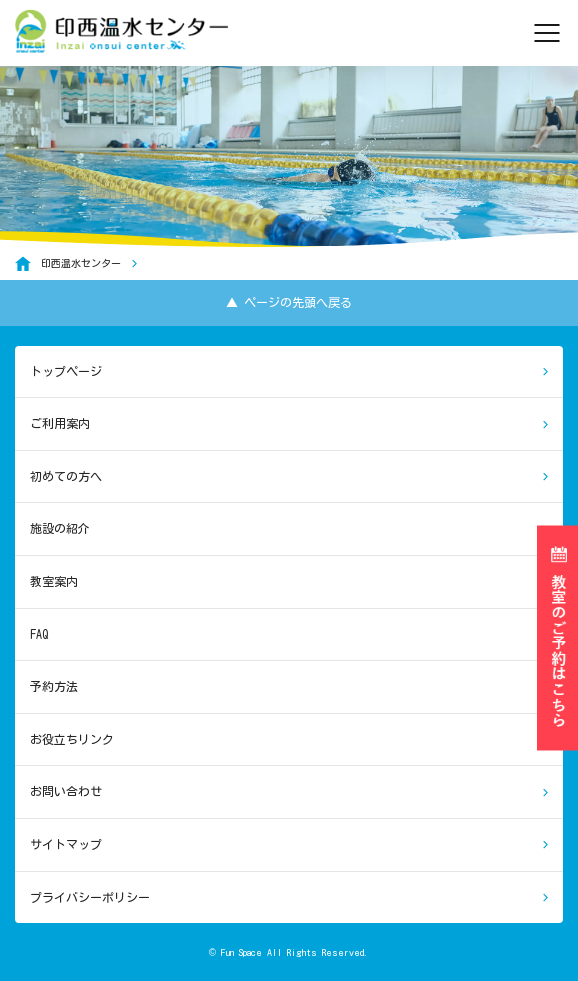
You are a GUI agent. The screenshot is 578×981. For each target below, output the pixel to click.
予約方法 (54, 686)
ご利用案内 (60, 423)
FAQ (39, 634)
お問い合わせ (66, 791)
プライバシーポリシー (90, 897)
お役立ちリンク (72, 739)
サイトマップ (66, 844)
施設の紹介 (60, 528)
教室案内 (54, 581)
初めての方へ (66, 476)
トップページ (66, 371)
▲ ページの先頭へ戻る (289, 302)
